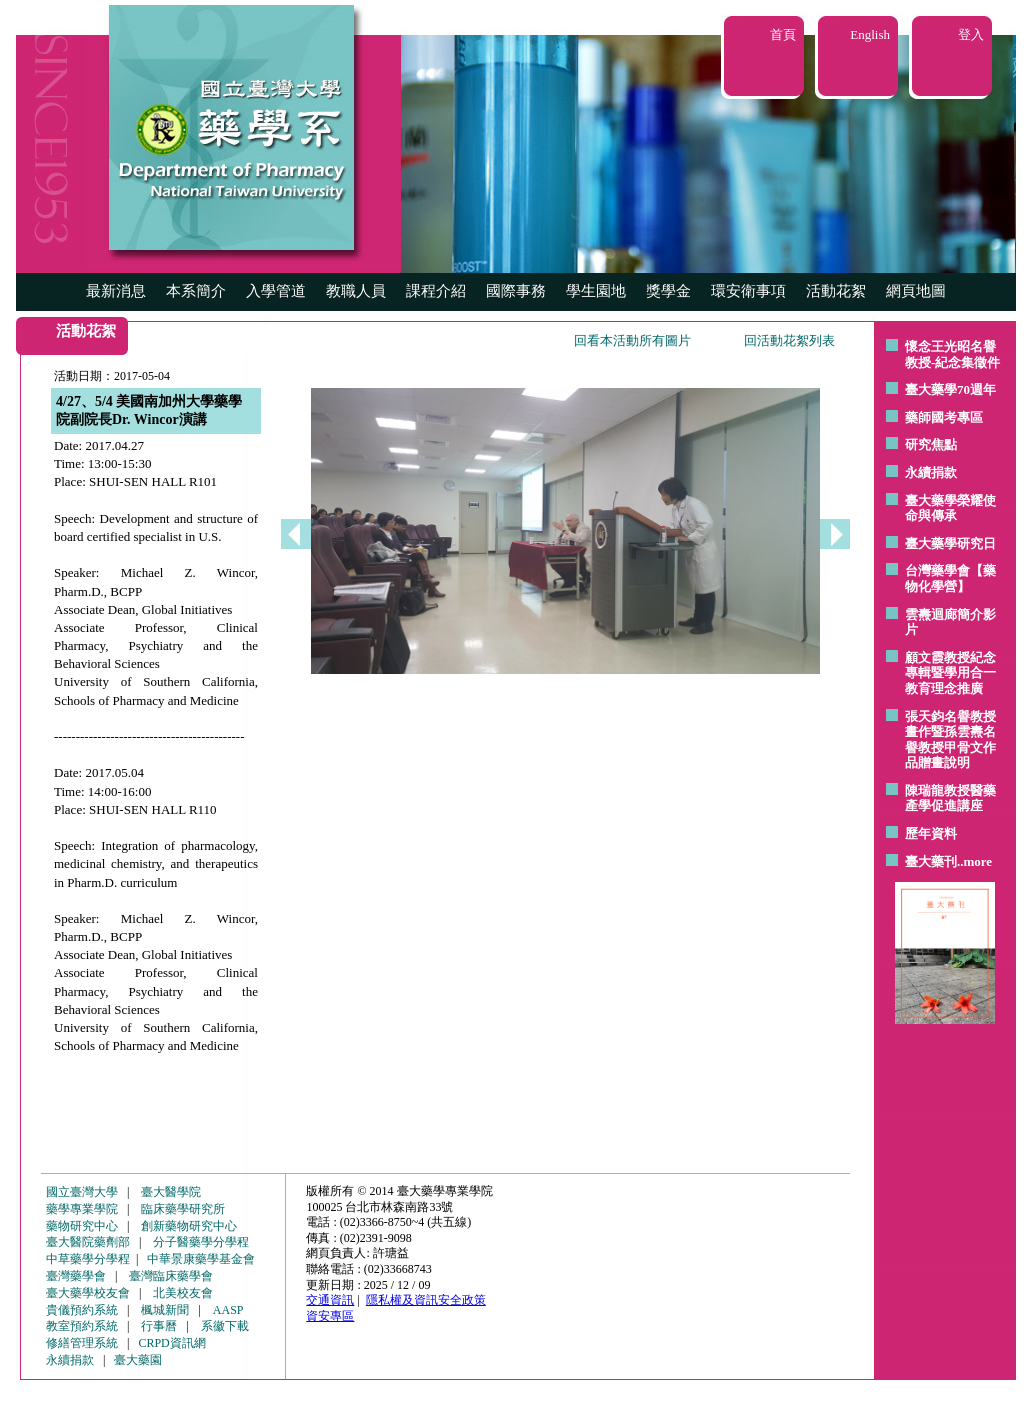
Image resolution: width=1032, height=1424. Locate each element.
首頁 (783, 34)
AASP (228, 1310)
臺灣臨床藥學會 (171, 1276)
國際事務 (516, 291)
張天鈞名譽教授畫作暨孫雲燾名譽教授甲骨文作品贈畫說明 (950, 740)
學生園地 (596, 291)
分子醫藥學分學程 (201, 1242)
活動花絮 (836, 291)
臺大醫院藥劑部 (88, 1242)
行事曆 (159, 1326)
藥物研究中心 (82, 1226)
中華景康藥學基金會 (201, 1259)
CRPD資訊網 (171, 1343)
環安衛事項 (748, 291)
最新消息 (116, 291)
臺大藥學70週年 (950, 389)
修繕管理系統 (82, 1343)
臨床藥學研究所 (183, 1209)
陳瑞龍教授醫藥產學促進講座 (950, 798)
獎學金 (668, 291)
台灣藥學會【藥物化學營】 (950, 578)
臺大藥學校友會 (88, 1293)
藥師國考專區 (944, 417)
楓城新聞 (165, 1310)
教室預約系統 (82, 1326)
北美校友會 (183, 1293)
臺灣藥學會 (76, 1276)
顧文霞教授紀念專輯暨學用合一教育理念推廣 (950, 673)
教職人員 (356, 291)
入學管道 (276, 291)
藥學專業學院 (82, 1209)
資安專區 (330, 1316)
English (870, 34)
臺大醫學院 (171, 1192)
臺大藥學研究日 (950, 543)
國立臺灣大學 (82, 1192)
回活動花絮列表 (789, 340)
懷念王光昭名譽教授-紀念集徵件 (952, 354)
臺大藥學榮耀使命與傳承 (950, 508)
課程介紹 (436, 291)
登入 (971, 34)
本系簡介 (196, 291)
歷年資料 (931, 833)
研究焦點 (931, 444)
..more (974, 861)
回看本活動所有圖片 (632, 340)
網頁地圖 (916, 291)
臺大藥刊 (931, 861)
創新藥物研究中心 (189, 1226)
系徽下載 (225, 1326)
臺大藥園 (138, 1360)
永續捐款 (931, 472)
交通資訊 (330, 1300)
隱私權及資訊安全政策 (426, 1300)
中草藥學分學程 (88, 1259)
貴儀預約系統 (82, 1310)
